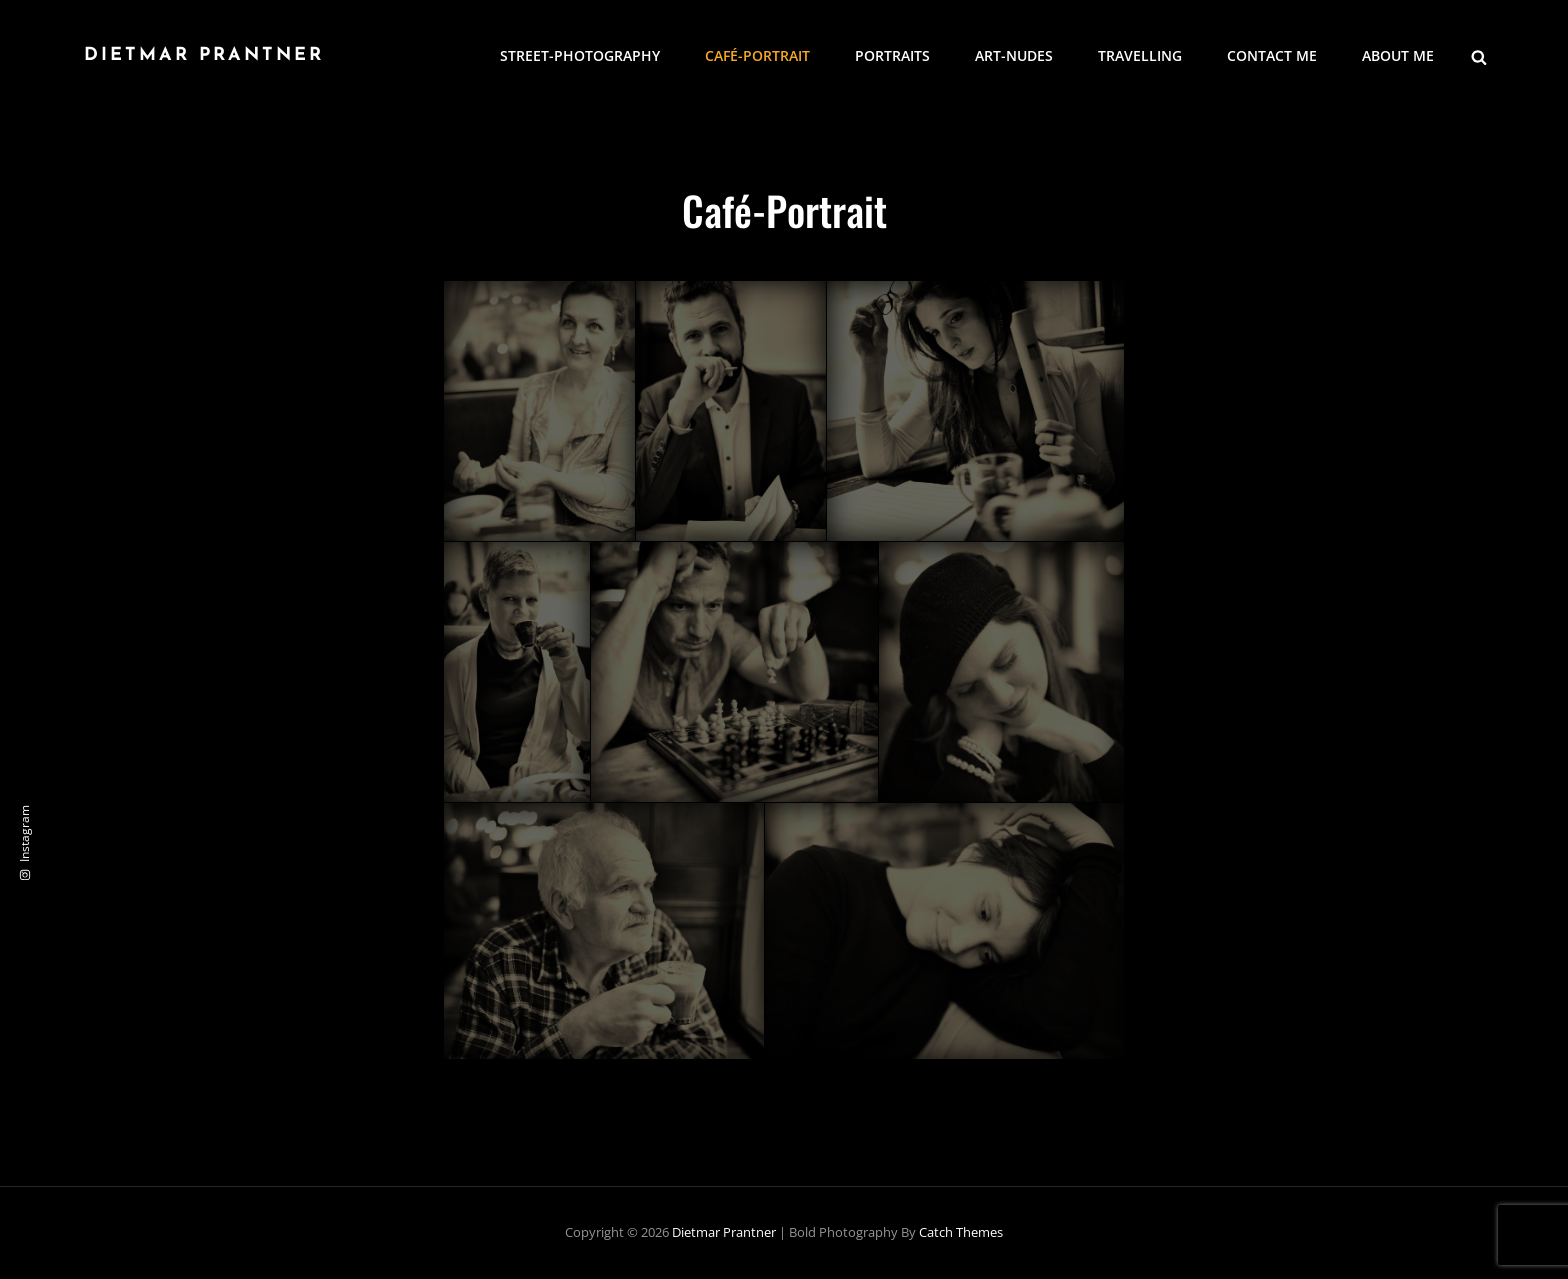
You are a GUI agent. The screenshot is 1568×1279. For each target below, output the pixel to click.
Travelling (1140, 55)
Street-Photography (580, 55)
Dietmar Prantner (204, 55)
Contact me (1272, 55)
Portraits (892, 55)
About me (1398, 55)
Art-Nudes (1014, 55)
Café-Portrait (757, 55)
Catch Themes (961, 1232)
